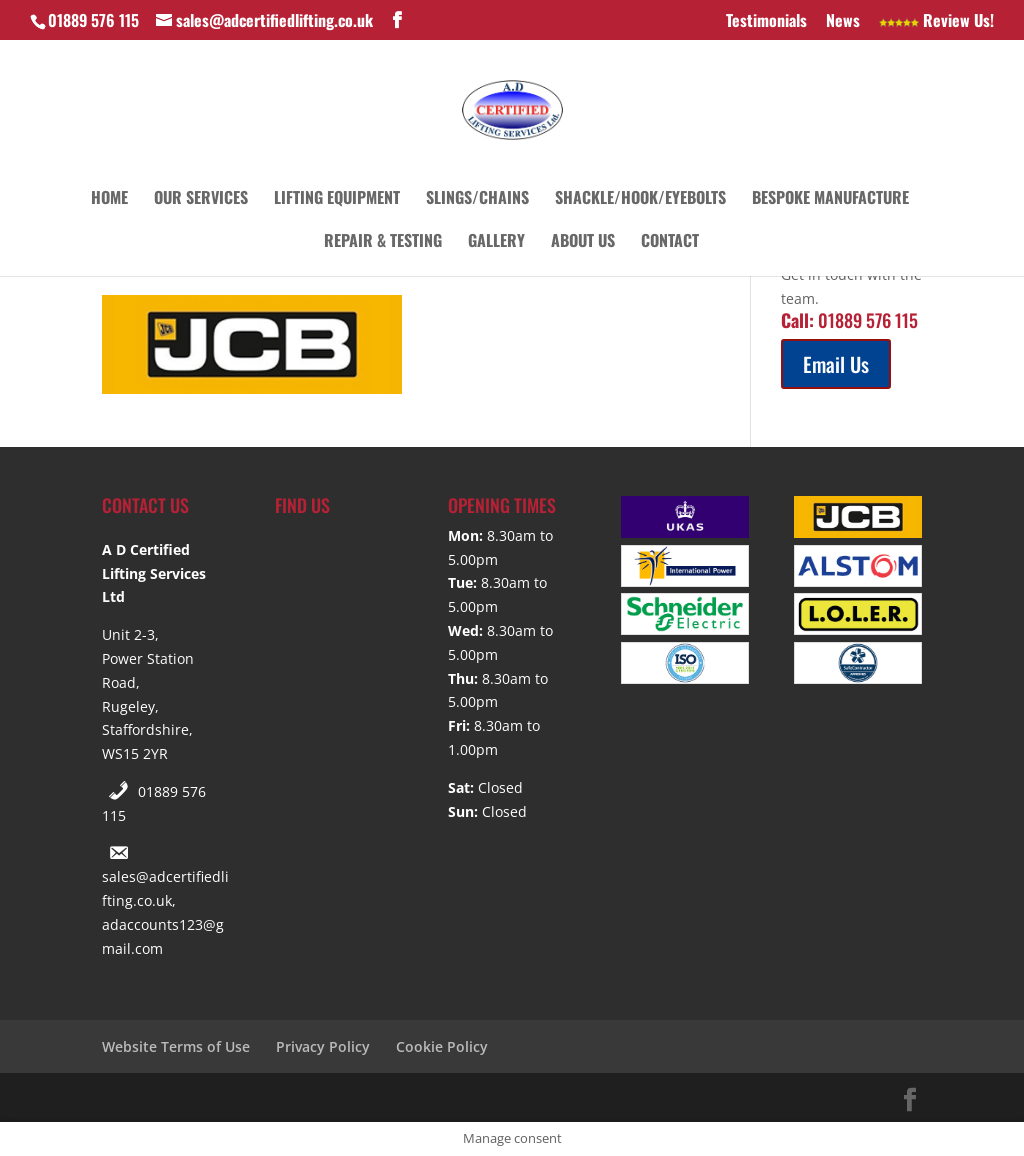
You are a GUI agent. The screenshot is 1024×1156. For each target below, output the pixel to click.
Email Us (836, 364)
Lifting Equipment (337, 199)
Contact (670, 242)
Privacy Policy (323, 1046)
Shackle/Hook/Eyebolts (640, 199)
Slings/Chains (477, 199)
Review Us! (936, 22)
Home (109, 199)
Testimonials (766, 22)
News (843, 22)
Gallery (496, 242)
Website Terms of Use (176, 1046)
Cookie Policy (442, 1046)
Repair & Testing (383, 242)
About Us (583, 242)
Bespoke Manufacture (830, 199)
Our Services (201, 199)
